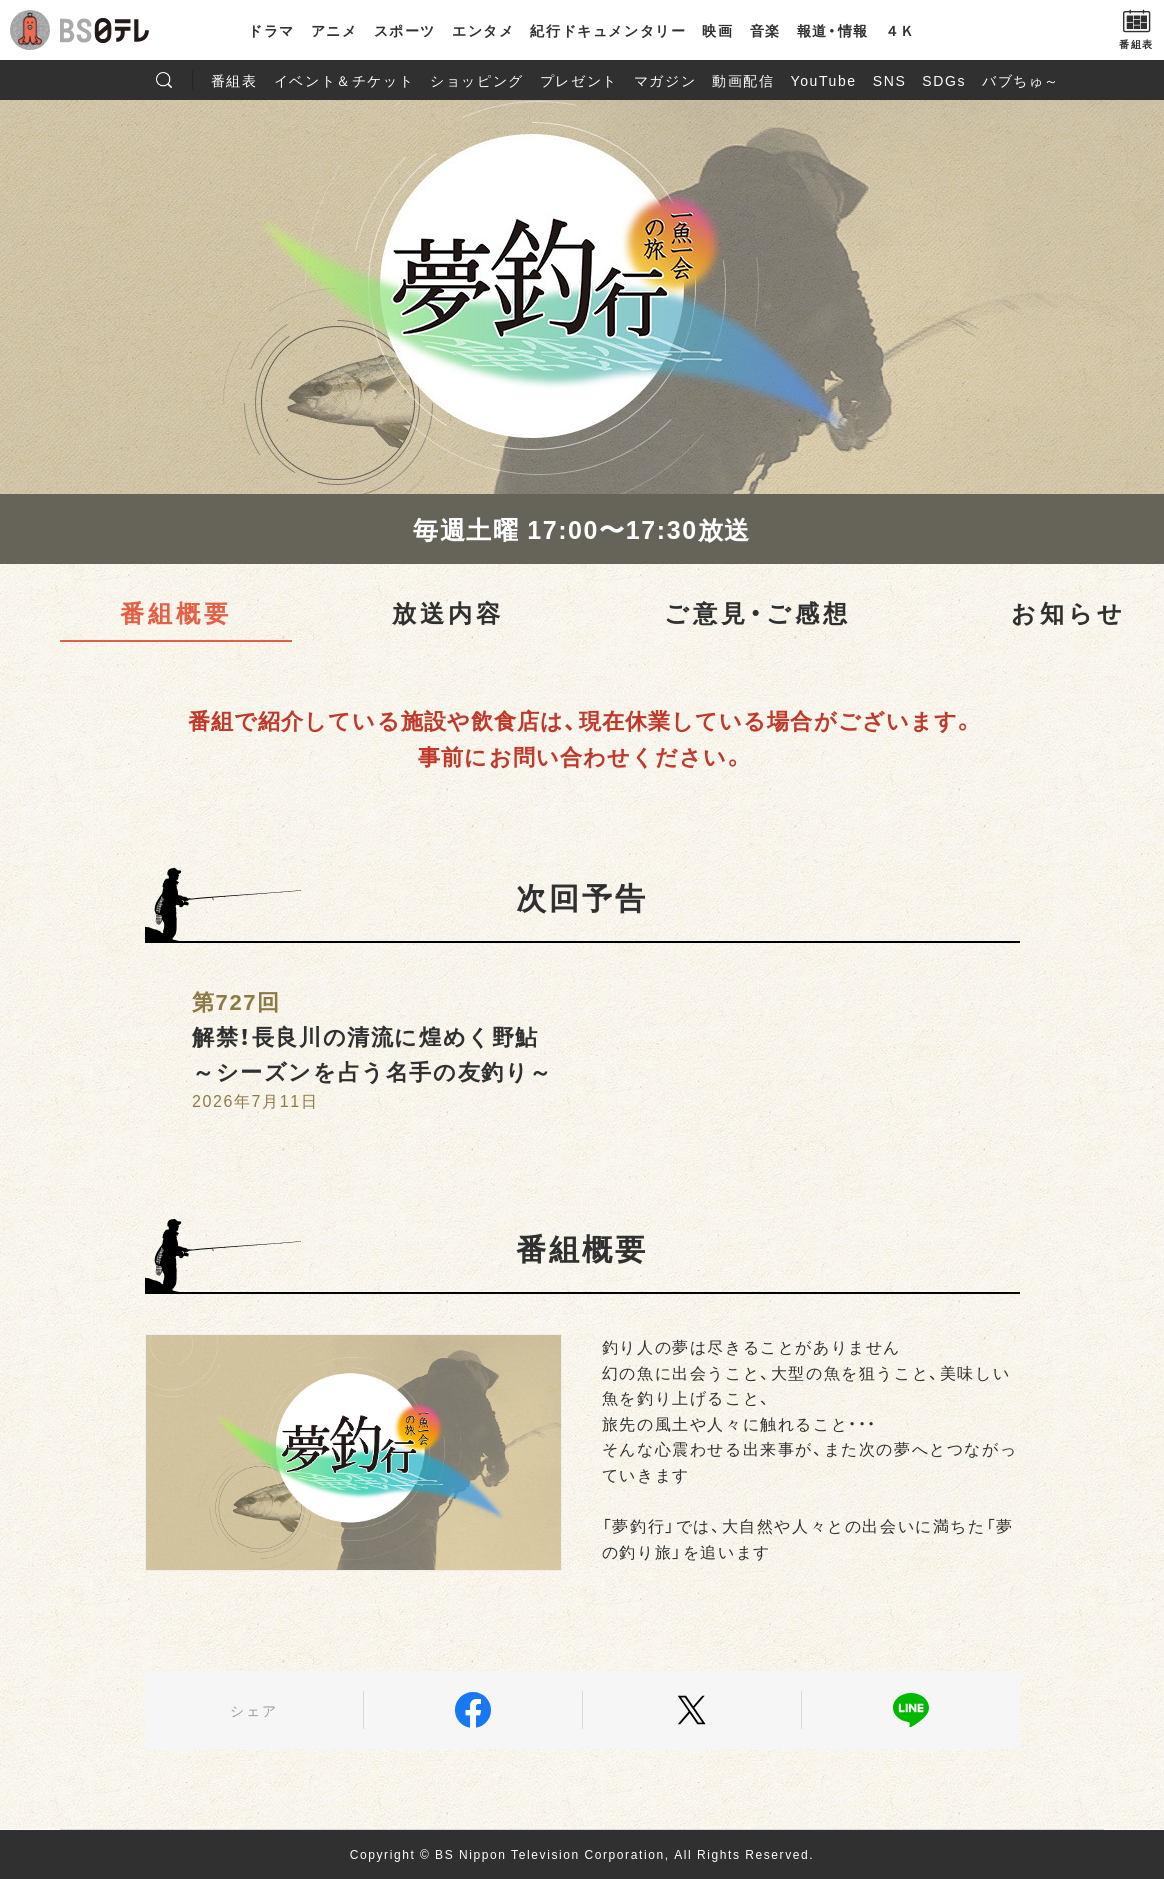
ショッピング (477, 80)
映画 (717, 30)
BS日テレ (105, 30)
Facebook (473, 1710)
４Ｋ (900, 30)
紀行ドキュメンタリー (608, 30)
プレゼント (579, 80)
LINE (911, 1710)
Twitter (692, 1710)
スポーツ (405, 30)
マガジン (665, 80)
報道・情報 (833, 30)
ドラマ (271, 30)
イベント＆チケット (344, 80)
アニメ (334, 30)
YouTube (824, 80)
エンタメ (483, 30)
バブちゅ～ (1021, 80)
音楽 (765, 30)
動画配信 (743, 80)
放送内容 (448, 612)
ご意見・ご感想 (757, 612)
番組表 (234, 80)
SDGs (944, 80)
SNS (890, 80)
